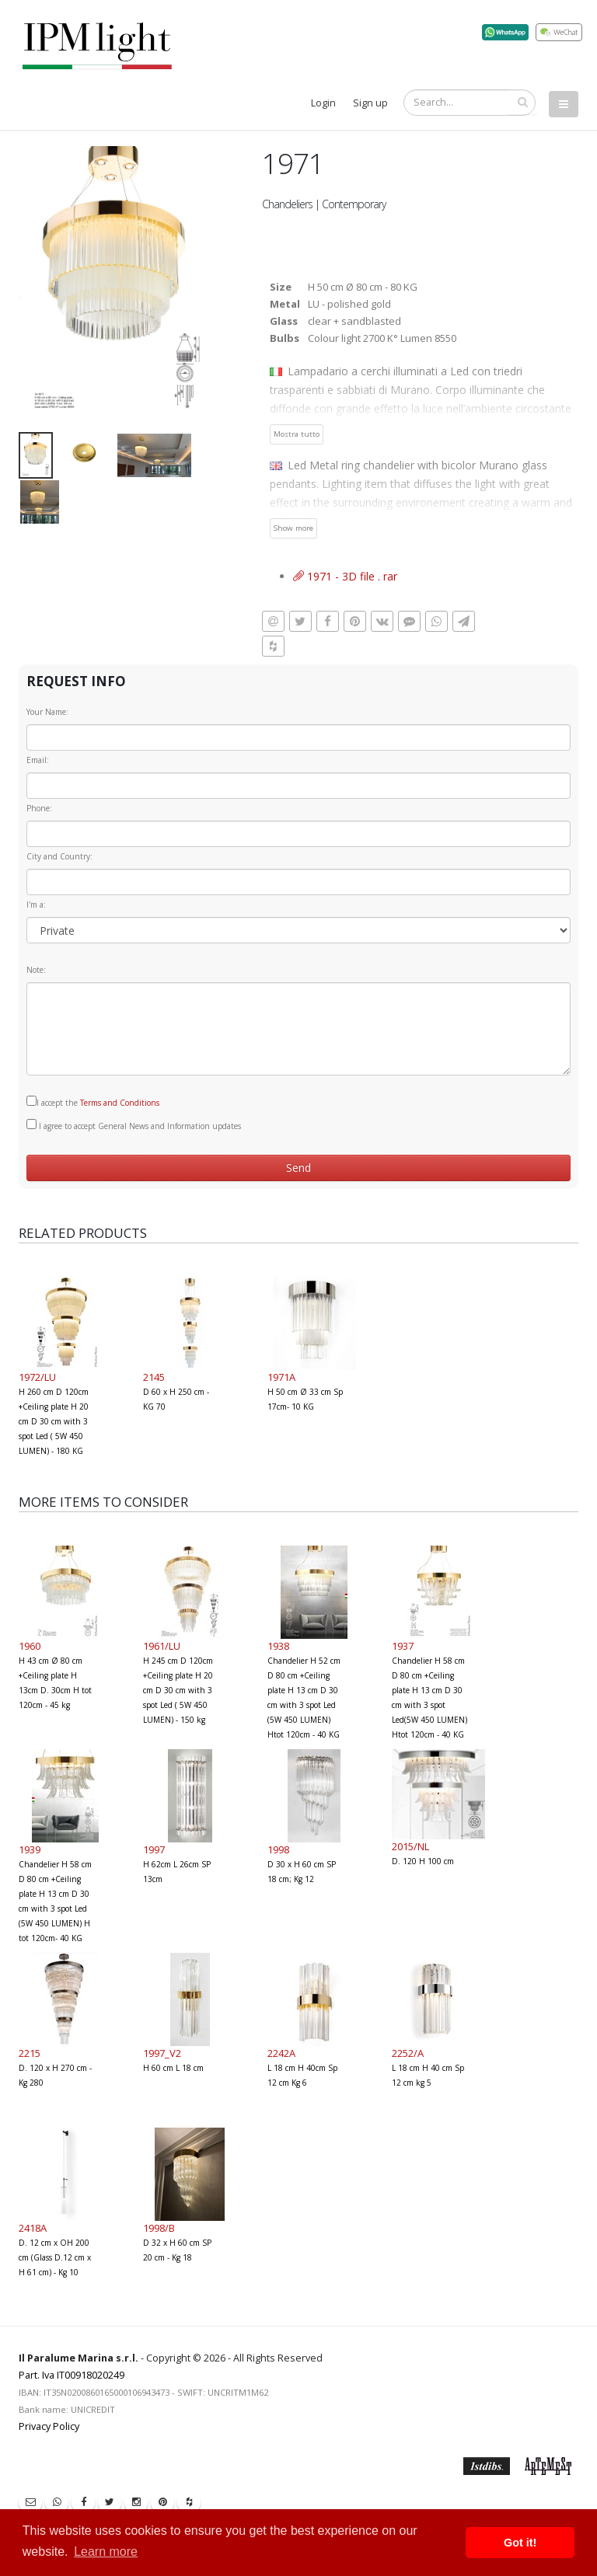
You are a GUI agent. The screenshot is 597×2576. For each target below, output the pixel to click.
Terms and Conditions (119, 1102)
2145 (154, 1377)
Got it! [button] (520, 2542)
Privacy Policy (49, 2426)
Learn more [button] (106, 2551)
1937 (403, 1646)
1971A (281, 1377)
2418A (33, 2228)
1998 (278, 1849)
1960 (29, 1646)
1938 (278, 1646)
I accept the (92, 1102)
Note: (36, 969)
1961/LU (161, 1646)
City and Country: (59, 856)
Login (323, 103)
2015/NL (410, 1846)
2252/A (408, 2053)
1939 (29, 1849)
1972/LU (37, 1377)
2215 (29, 2053)
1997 (154, 1849)
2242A (281, 2053)
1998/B (159, 2228)
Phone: (39, 808)
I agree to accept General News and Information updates (133, 1125)
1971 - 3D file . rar (345, 576)
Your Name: (47, 711)
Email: (37, 760)
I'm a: (36, 904)
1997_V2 (162, 2053)
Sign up (370, 103)
